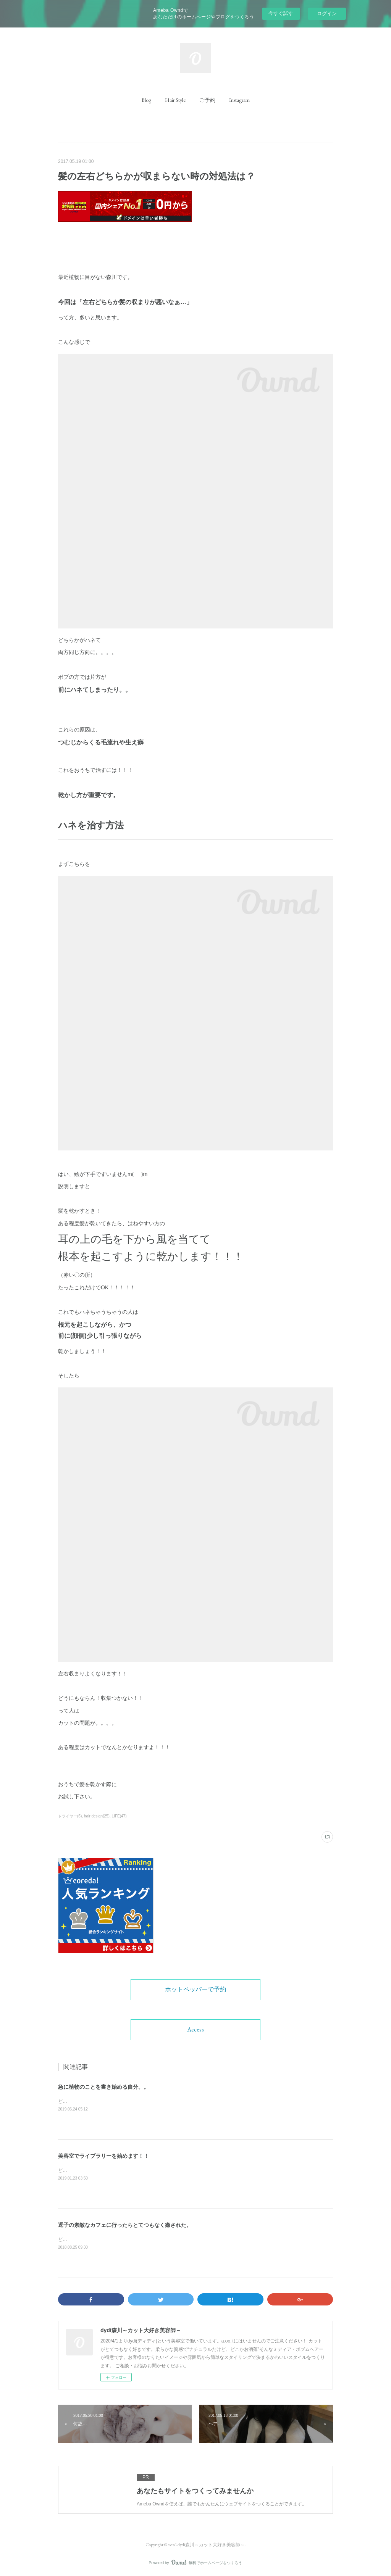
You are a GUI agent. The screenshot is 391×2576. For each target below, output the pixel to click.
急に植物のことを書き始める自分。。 (103, 2087)
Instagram (239, 100)
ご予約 (207, 100)
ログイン (327, 13)
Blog (146, 100)
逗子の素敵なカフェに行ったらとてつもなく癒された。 (125, 2225)
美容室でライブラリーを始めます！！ (103, 2156)
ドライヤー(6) (70, 1816)
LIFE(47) (119, 1816)
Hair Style (175, 100)
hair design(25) (97, 1816)
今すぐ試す (280, 13)
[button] (146, 100)
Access (195, 2029)
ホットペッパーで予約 (195, 1989)
